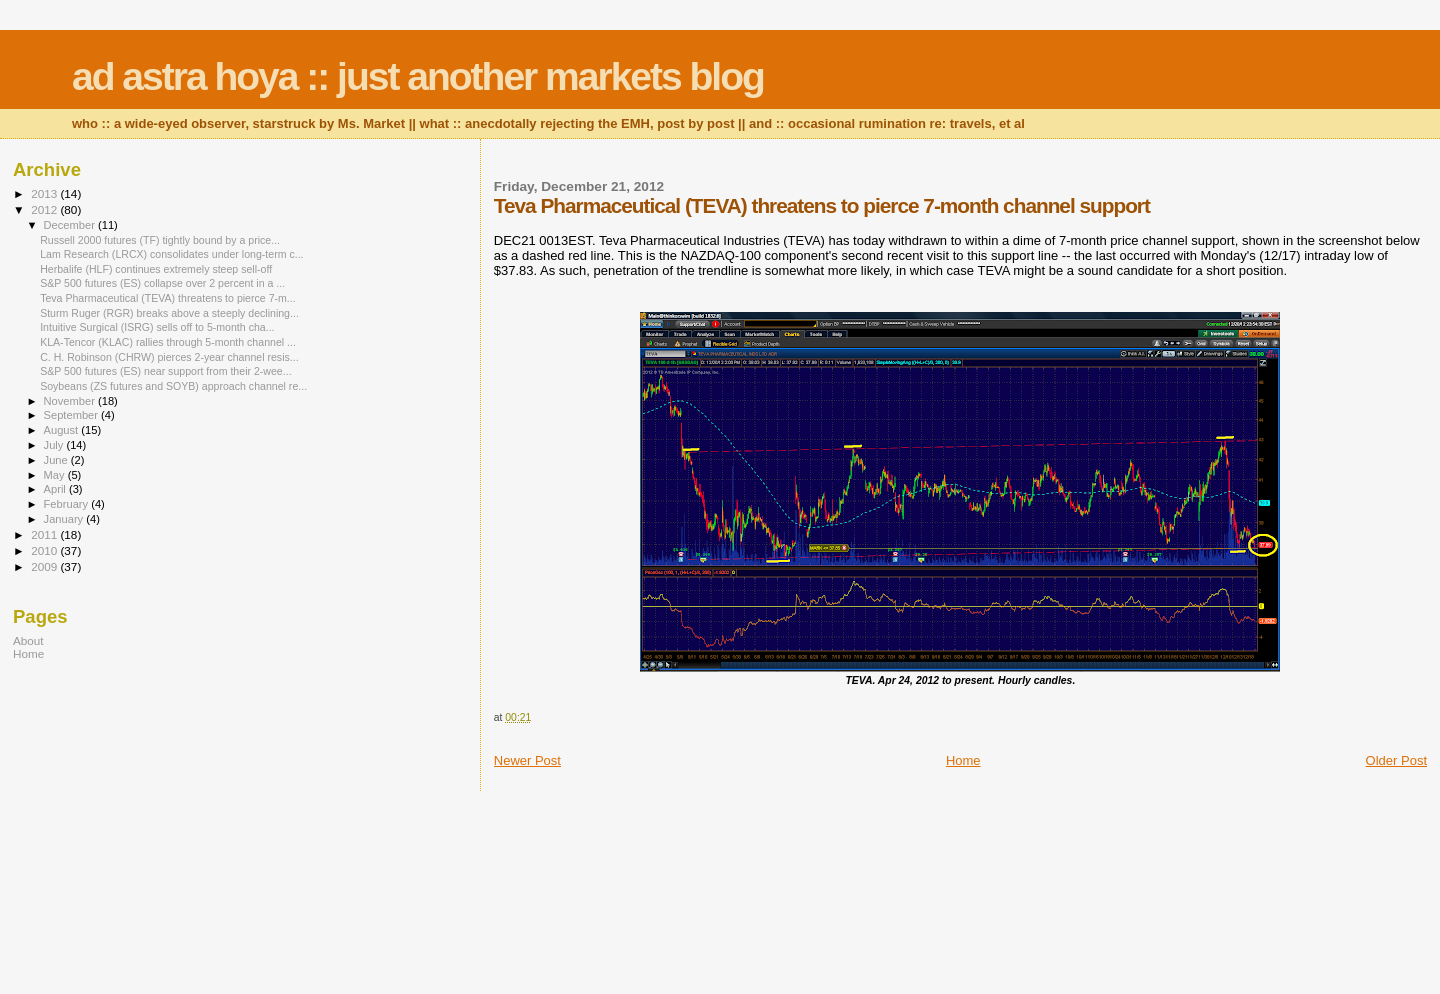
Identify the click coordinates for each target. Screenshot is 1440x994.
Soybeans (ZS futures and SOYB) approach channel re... (173, 386)
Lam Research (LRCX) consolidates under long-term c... (171, 254)
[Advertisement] (138, 818)
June (57, 460)
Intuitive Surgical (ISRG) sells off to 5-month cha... (157, 327)
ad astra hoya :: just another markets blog (418, 76)
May (56, 475)
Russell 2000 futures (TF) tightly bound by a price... (160, 240)
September (73, 415)
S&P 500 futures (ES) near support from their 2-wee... (165, 371)
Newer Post (527, 760)
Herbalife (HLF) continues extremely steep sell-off (156, 269)
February (68, 504)
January (65, 519)
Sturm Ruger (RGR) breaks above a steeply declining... (169, 313)
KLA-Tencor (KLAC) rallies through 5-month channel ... (168, 342)
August (63, 430)
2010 (45, 550)
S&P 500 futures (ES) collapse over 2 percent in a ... (162, 283)
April (56, 489)
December (71, 225)
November (71, 401)
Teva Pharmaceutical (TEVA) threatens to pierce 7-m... (168, 298)
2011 (45, 534)
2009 (45, 566)
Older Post (1396, 760)
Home (963, 760)
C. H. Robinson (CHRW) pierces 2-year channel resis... (169, 357)
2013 (45, 193)
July (55, 445)
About (28, 640)
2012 (45, 209)
